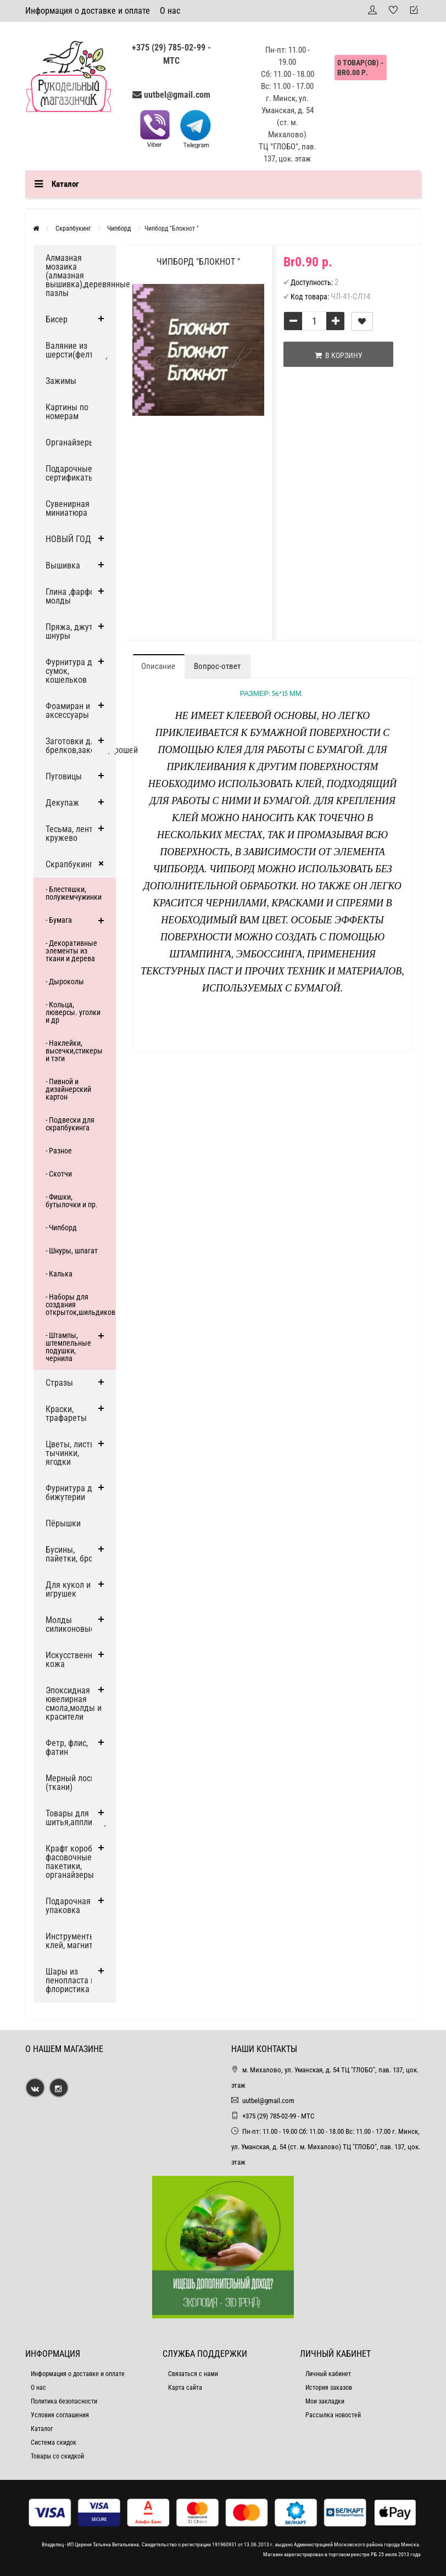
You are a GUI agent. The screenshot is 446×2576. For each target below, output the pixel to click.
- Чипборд (61, 1227)
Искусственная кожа (73, 1659)
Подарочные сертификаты (70, 473)
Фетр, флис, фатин (67, 1747)
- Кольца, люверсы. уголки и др (73, 1012)
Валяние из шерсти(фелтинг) (77, 350)
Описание (158, 666)
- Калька (59, 1273)
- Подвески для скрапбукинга (70, 1124)
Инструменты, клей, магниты (72, 1940)
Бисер (57, 319)
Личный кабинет (328, 2374)
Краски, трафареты (66, 1413)
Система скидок (53, 2442)
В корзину (339, 355)
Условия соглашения (60, 2415)
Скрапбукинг (69, 864)
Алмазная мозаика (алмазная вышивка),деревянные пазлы (81, 275)
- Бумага (59, 920)
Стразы (59, 1383)
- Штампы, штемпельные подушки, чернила (68, 1347)
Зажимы (61, 381)
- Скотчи (59, 1173)
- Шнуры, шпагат (72, 1250)
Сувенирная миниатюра (68, 508)
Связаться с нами (193, 2374)
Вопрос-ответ (217, 666)
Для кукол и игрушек (68, 1589)
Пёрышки (63, 1523)
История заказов (328, 2387)
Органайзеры (70, 442)
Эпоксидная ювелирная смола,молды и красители (74, 1703)
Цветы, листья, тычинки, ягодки (73, 1453)
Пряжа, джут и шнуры (72, 631)
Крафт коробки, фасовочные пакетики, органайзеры (74, 1861)
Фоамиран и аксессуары (68, 710)
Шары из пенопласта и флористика (70, 1980)
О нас (170, 10)
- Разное (59, 1150)
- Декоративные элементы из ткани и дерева (71, 951)
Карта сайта (185, 2387)
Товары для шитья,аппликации (80, 1817)
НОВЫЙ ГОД (68, 539)
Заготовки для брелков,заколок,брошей (81, 745)
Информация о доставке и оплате (87, 10)
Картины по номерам (67, 411)
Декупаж (62, 803)
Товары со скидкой (57, 2456)
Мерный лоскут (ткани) (74, 1782)
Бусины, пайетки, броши (74, 1554)
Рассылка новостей (333, 2415)
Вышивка (63, 565)
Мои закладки (324, 2401)
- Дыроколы (65, 981)
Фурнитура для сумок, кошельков (73, 671)
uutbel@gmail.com (177, 95)
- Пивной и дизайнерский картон (68, 1089)
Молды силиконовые (70, 1624)
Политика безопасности (64, 2401)
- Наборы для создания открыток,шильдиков (80, 1304)
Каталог (42, 2429)
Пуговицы (64, 776)
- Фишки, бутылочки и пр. (72, 1200)
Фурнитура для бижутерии (73, 1492)
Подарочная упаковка (68, 1905)
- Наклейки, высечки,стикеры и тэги (74, 1051)
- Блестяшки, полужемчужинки (74, 893)
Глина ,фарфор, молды (73, 596)
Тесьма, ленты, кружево (73, 833)
